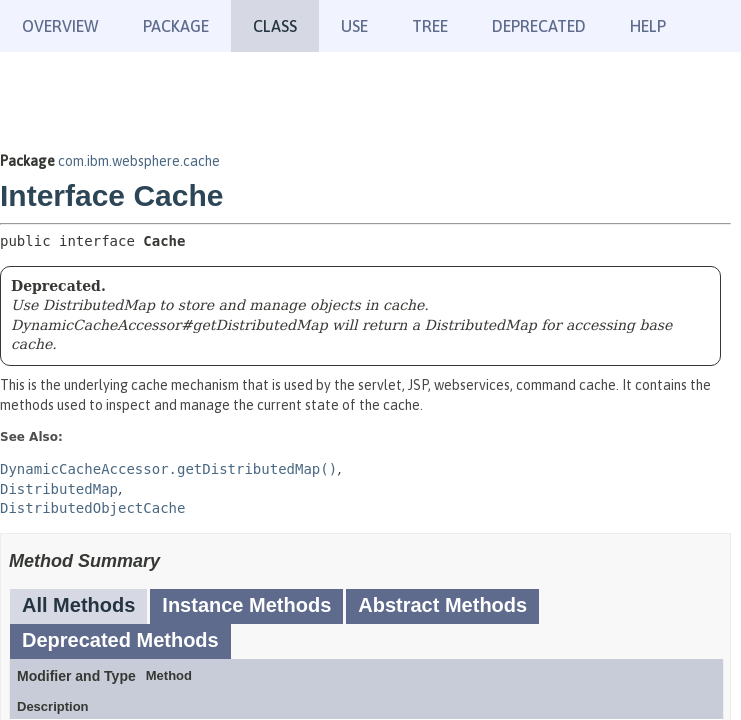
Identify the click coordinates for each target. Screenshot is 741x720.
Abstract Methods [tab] (442, 605)
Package (176, 26)
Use (354, 26)
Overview (60, 26)
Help (648, 26)
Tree (430, 26)
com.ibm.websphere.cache (139, 161)
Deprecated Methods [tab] (120, 640)
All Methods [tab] (78, 605)
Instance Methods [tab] (246, 605)
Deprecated (539, 26)
